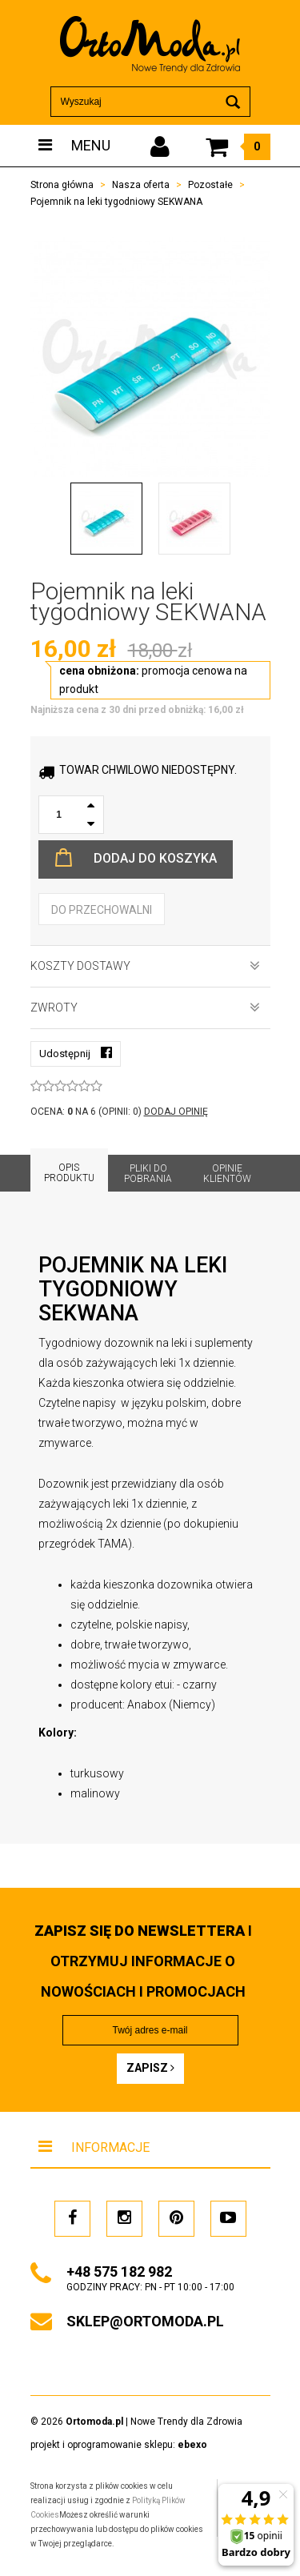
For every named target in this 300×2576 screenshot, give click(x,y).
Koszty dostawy (145, 966)
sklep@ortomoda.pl (145, 2321)
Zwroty (145, 1008)
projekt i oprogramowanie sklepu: (118, 2444)
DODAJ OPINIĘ (176, 1111)
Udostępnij (75, 1053)
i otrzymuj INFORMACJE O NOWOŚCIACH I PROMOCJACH (143, 1961)
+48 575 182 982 (119, 2271)
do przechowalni (101, 909)
